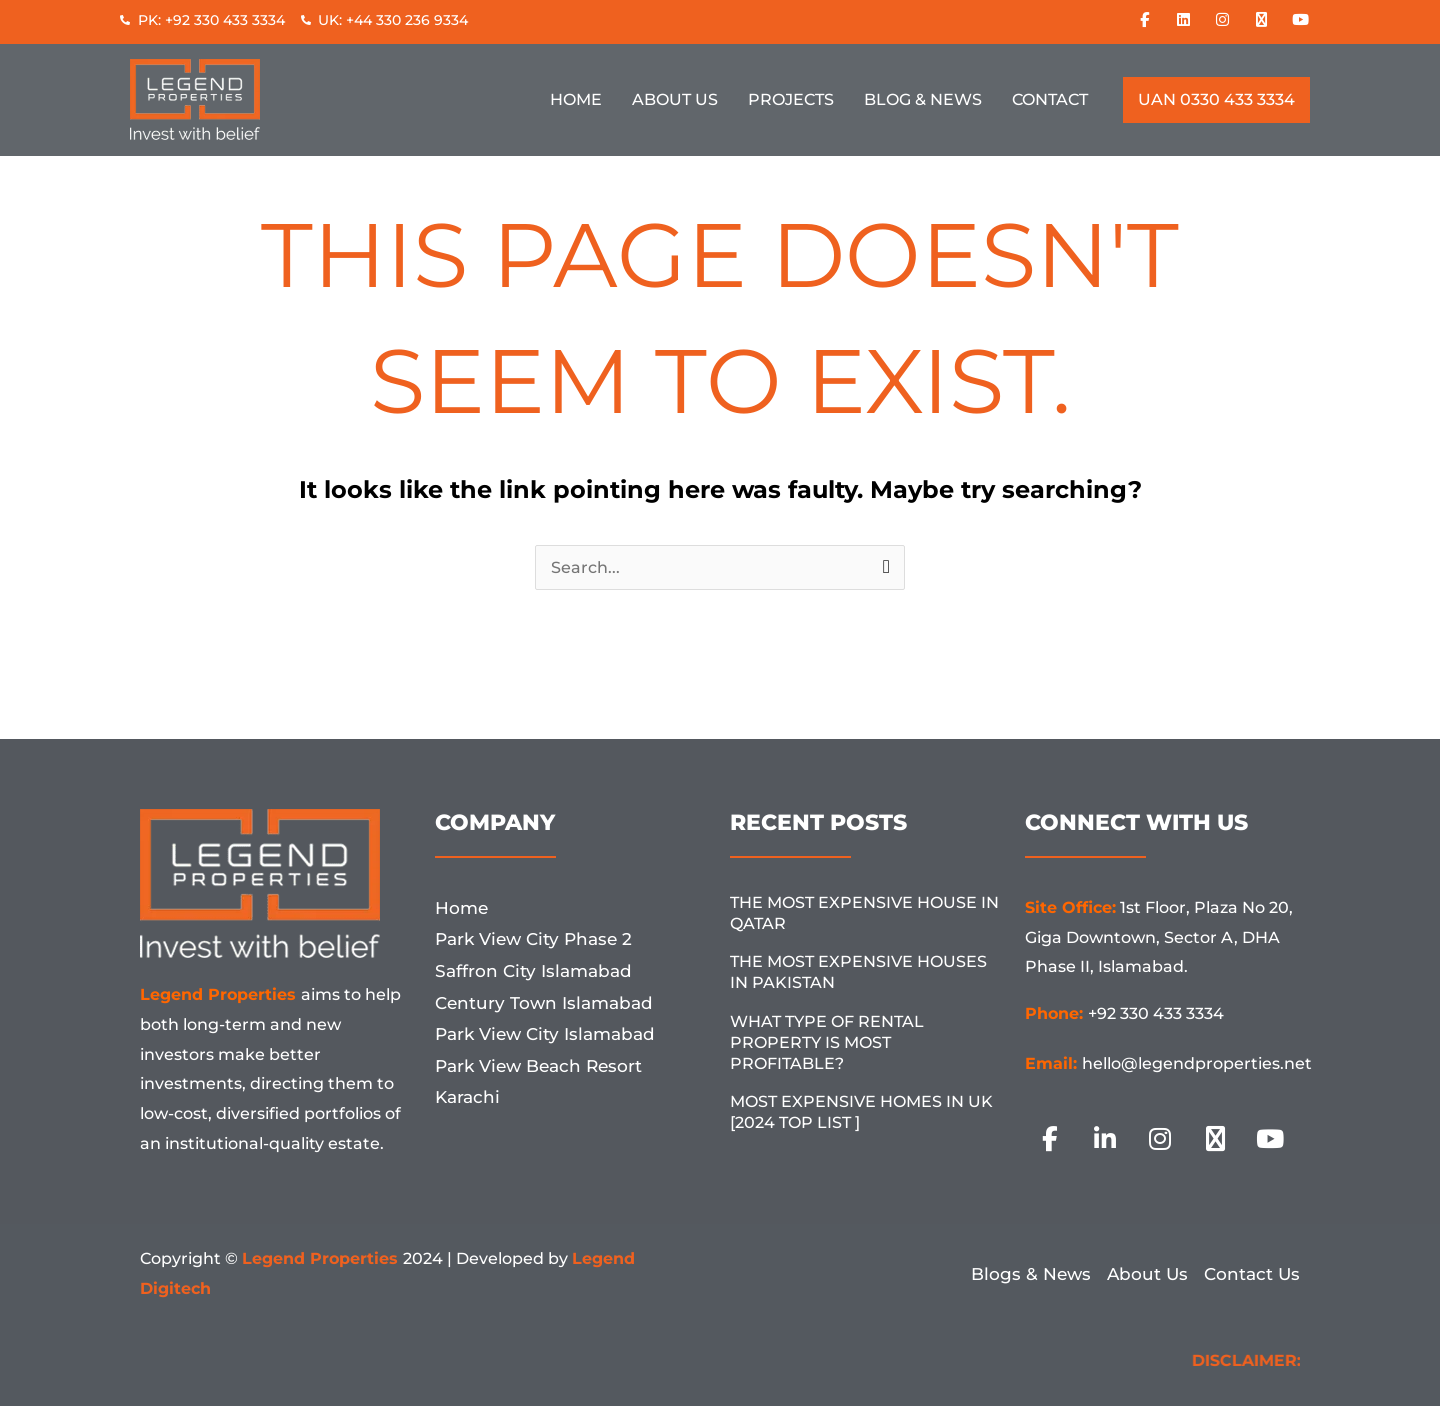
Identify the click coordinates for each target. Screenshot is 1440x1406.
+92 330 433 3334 (1156, 1013)
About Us (675, 99)
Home (576, 99)
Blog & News (923, 99)
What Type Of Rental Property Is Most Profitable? (827, 1042)
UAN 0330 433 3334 (1216, 99)
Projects (791, 99)
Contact (1050, 99)
